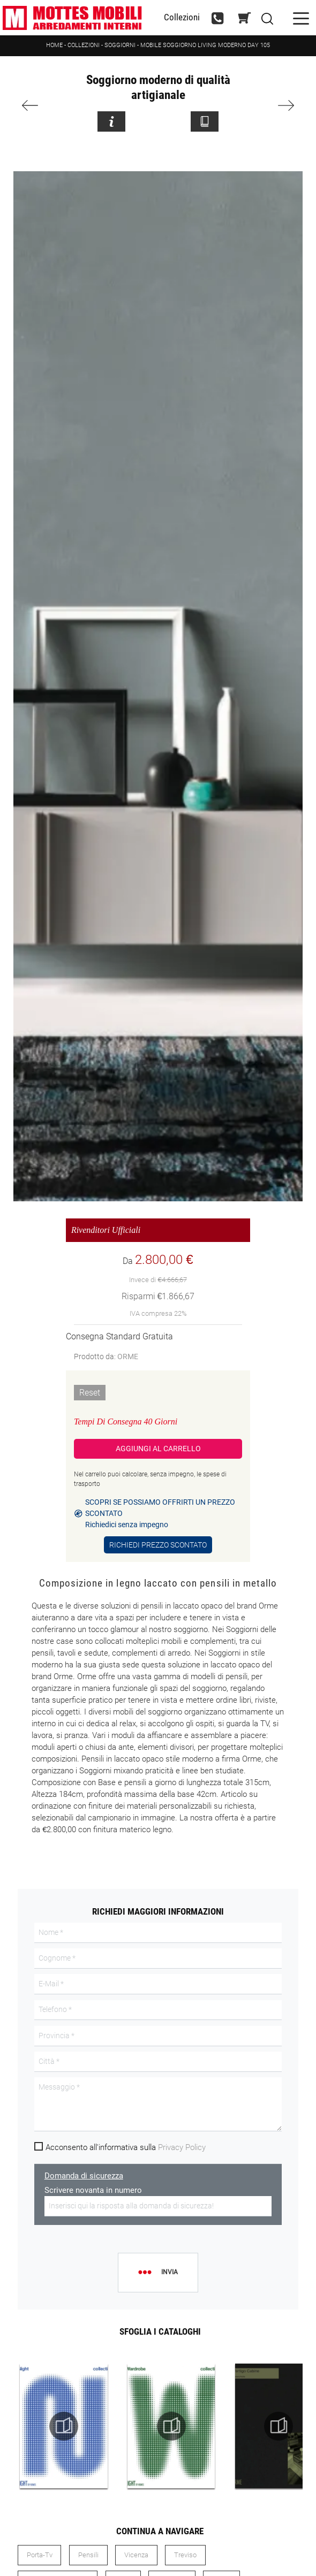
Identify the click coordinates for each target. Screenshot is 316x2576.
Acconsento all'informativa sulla (126, 2147)
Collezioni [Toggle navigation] (182, 17)
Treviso (185, 2555)
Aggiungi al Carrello (158, 1448)
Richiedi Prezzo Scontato (158, 1545)
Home (54, 45)
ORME (127, 1356)
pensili (88, 2555)
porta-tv (39, 2555)
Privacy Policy (182, 2147)
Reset (89, 1393)
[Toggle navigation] (301, 17)
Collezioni (83, 45)
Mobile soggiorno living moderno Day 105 (205, 45)
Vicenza (136, 2555)
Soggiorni (120, 45)
